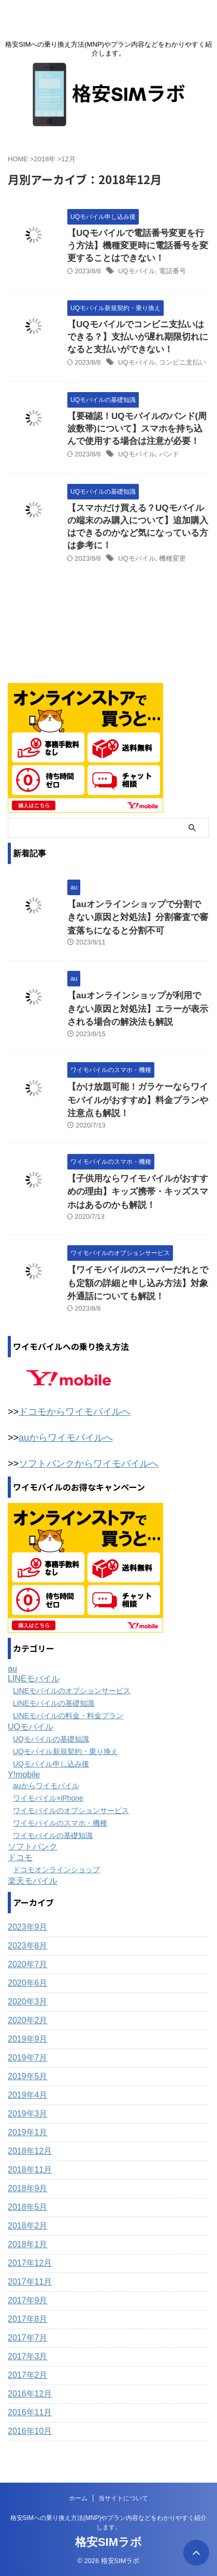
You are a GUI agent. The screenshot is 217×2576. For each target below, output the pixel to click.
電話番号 (172, 271)
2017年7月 (28, 2337)
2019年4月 (28, 2095)
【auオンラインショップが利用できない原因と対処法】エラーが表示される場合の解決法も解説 (137, 1009)
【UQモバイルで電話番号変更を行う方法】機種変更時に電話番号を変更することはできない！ (137, 245)
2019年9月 (28, 2039)
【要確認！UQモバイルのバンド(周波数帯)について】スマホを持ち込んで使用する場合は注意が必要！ (137, 428)
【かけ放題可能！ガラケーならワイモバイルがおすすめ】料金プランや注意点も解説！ (137, 1100)
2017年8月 (28, 2319)
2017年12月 (30, 2263)
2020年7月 (28, 1964)
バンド (169, 454)
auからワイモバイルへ (66, 1437)
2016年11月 (30, 2412)
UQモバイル (136, 271)
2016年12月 (30, 2393)
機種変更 (172, 558)
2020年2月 (28, 2020)
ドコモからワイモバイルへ (75, 1412)
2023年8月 (28, 1945)
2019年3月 (28, 2113)
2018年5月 (28, 2207)
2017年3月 (28, 2356)
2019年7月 (28, 2057)
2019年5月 (28, 2076)
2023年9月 (28, 1927)
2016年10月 (30, 2431)
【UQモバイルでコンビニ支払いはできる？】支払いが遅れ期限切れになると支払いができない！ (137, 336)
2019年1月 (28, 2132)
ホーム (78, 2498)
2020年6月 (28, 1983)
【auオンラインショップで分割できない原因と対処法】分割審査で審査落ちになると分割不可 (137, 917)
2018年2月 (28, 2225)
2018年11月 (30, 2169)
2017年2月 (28, 2375)
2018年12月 (30, 2151)
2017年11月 (30, 2281)
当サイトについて (123, 2498)
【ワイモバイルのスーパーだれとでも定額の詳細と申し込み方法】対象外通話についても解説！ (137, 1283)
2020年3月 (28, 2001)
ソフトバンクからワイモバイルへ (88, 1463)
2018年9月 (28, 2188)
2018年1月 (28, 2244)
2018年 (44, 159)
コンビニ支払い (182, 362)
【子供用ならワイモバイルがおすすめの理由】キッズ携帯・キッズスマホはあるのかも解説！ (137, 1192)
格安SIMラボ (108, 2542)
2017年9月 (28, 2300)
